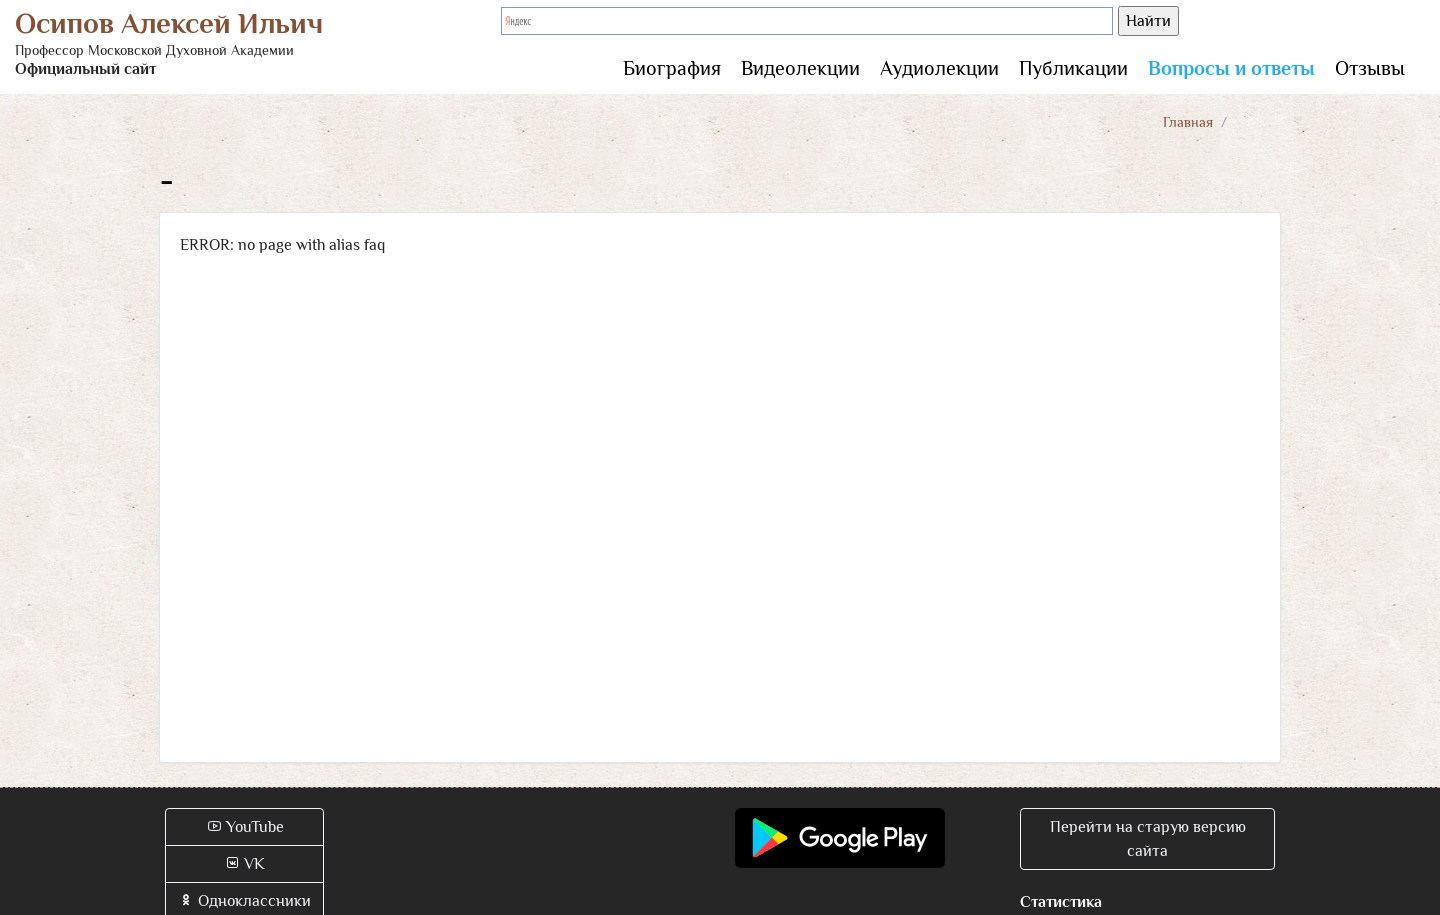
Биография (672, 68)
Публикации (1073, 68)
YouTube (245, 827)
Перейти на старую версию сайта (1148, 839)
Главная (1188, 122)
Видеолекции (800, 68)
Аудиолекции (939, 68)
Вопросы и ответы (1231, 68)
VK (244, 864)
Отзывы (1370, 68)
